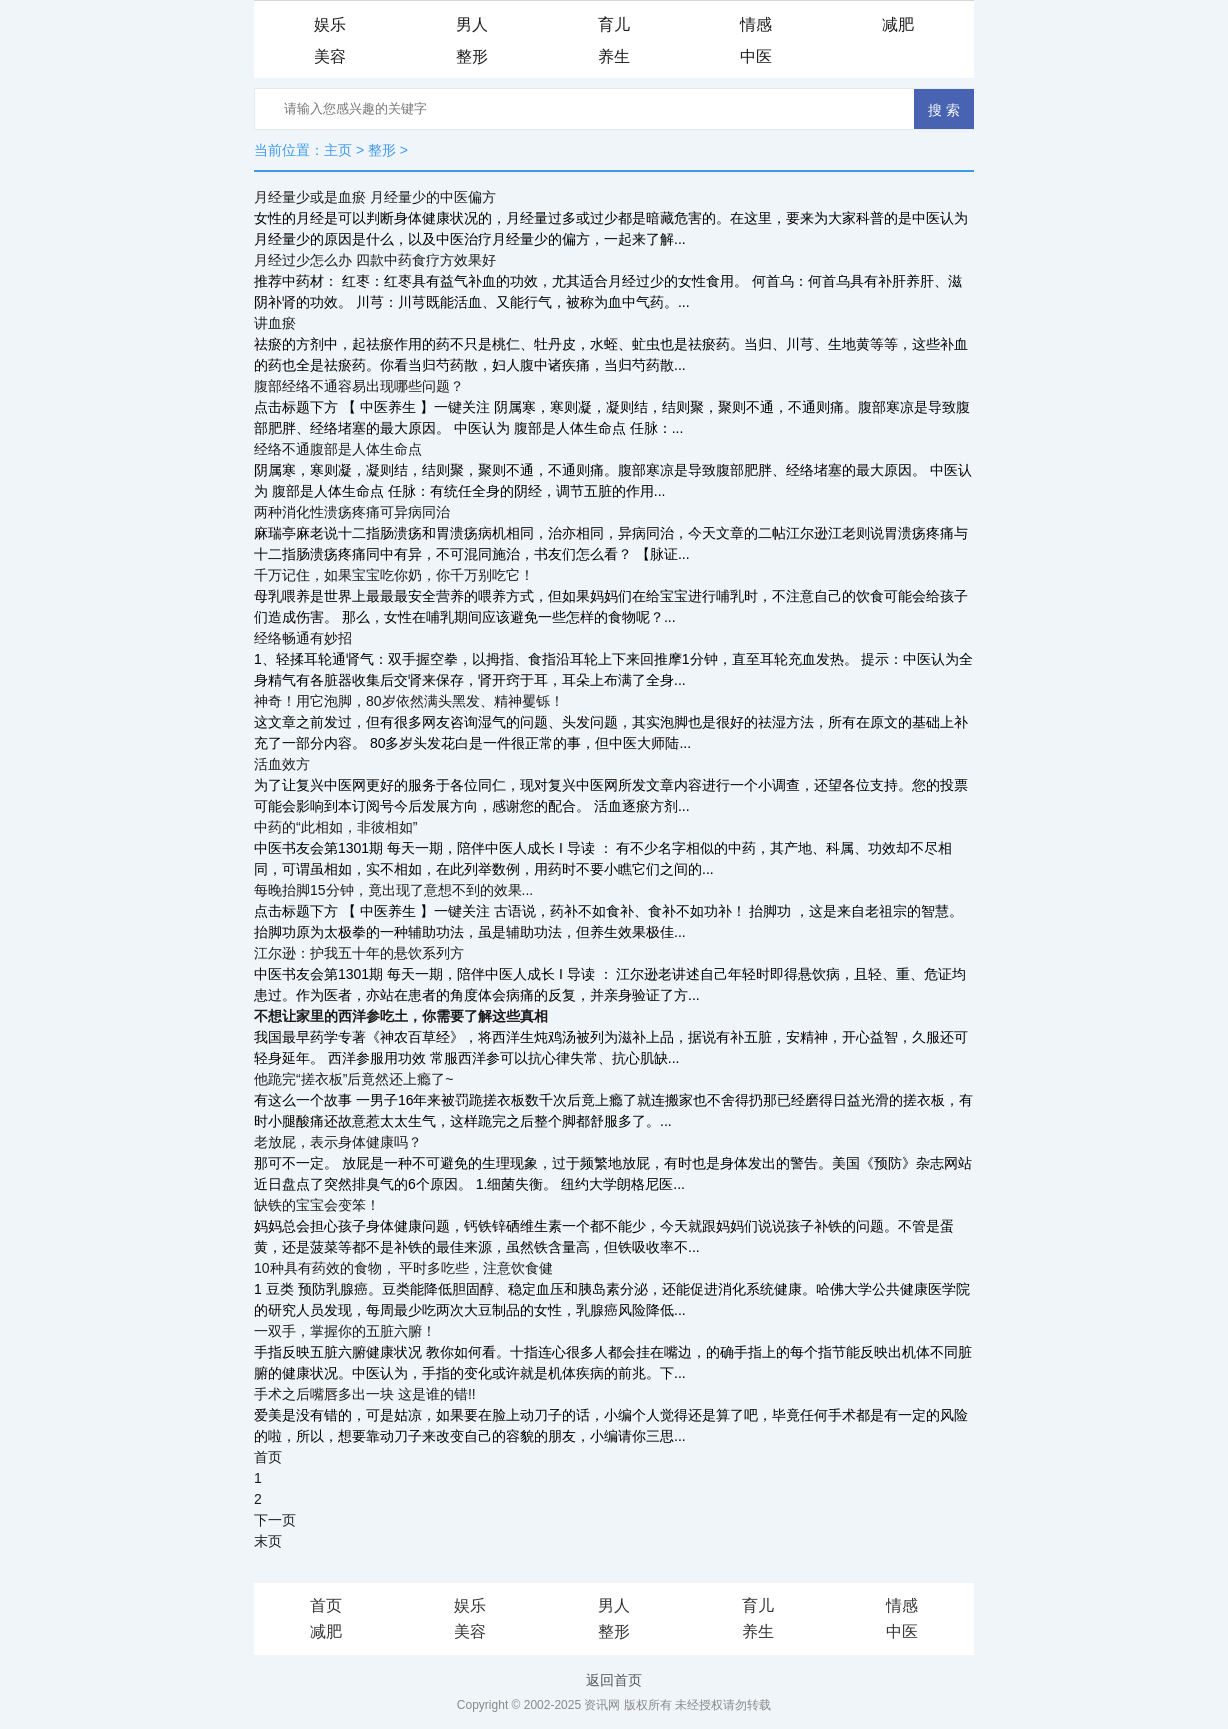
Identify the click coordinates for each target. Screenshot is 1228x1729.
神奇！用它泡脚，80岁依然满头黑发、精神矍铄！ (409, 701)
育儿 (614, 24)
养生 (614, 56)
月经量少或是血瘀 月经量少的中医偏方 (375, 197)
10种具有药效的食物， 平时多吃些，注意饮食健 (403, 1268)
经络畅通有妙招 (303, 638)
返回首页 (614, 1680)
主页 (338, 150)
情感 (756, 24)
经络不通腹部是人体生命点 (338, 449)
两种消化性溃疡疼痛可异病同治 (352, 512)
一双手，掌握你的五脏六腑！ (345, 1331)
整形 (472, 56)
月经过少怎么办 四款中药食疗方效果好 (375, 260)
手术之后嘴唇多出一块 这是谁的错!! (365, 1394)
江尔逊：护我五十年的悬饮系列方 (359, 953)
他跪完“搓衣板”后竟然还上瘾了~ (354, 1079)
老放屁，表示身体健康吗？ (338, 1142)
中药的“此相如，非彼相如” (335, 827)
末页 (268, 1541)
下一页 (275, 1520)
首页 (268, 1457)
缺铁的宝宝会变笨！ (317, 1205)
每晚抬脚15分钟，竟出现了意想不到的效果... (393, 890)
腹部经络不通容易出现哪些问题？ (359, 386)
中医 (756, 56)
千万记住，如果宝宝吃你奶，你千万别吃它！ (394, 575)
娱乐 (330, 24)
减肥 (898, 24)
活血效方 (282, 764)
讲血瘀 (275, 323)
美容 (330, 56)
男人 (472, 24)
